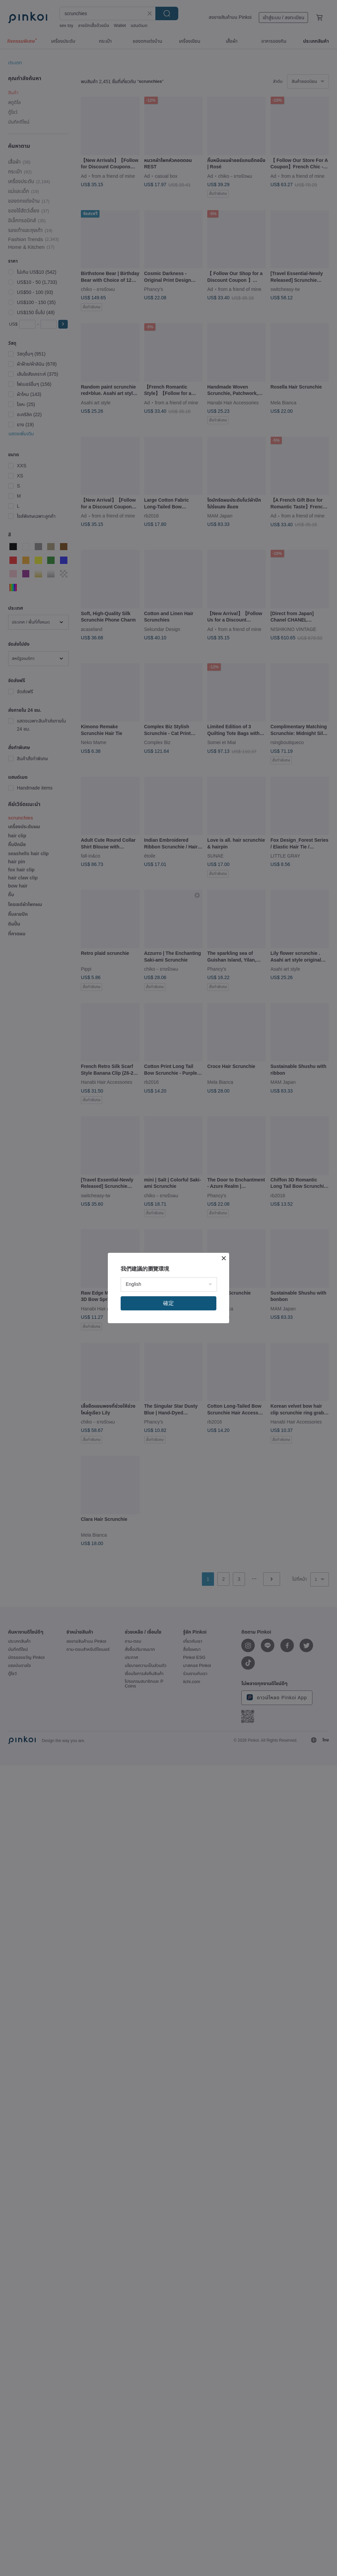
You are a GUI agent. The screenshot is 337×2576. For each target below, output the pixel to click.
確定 (168, 1303)
